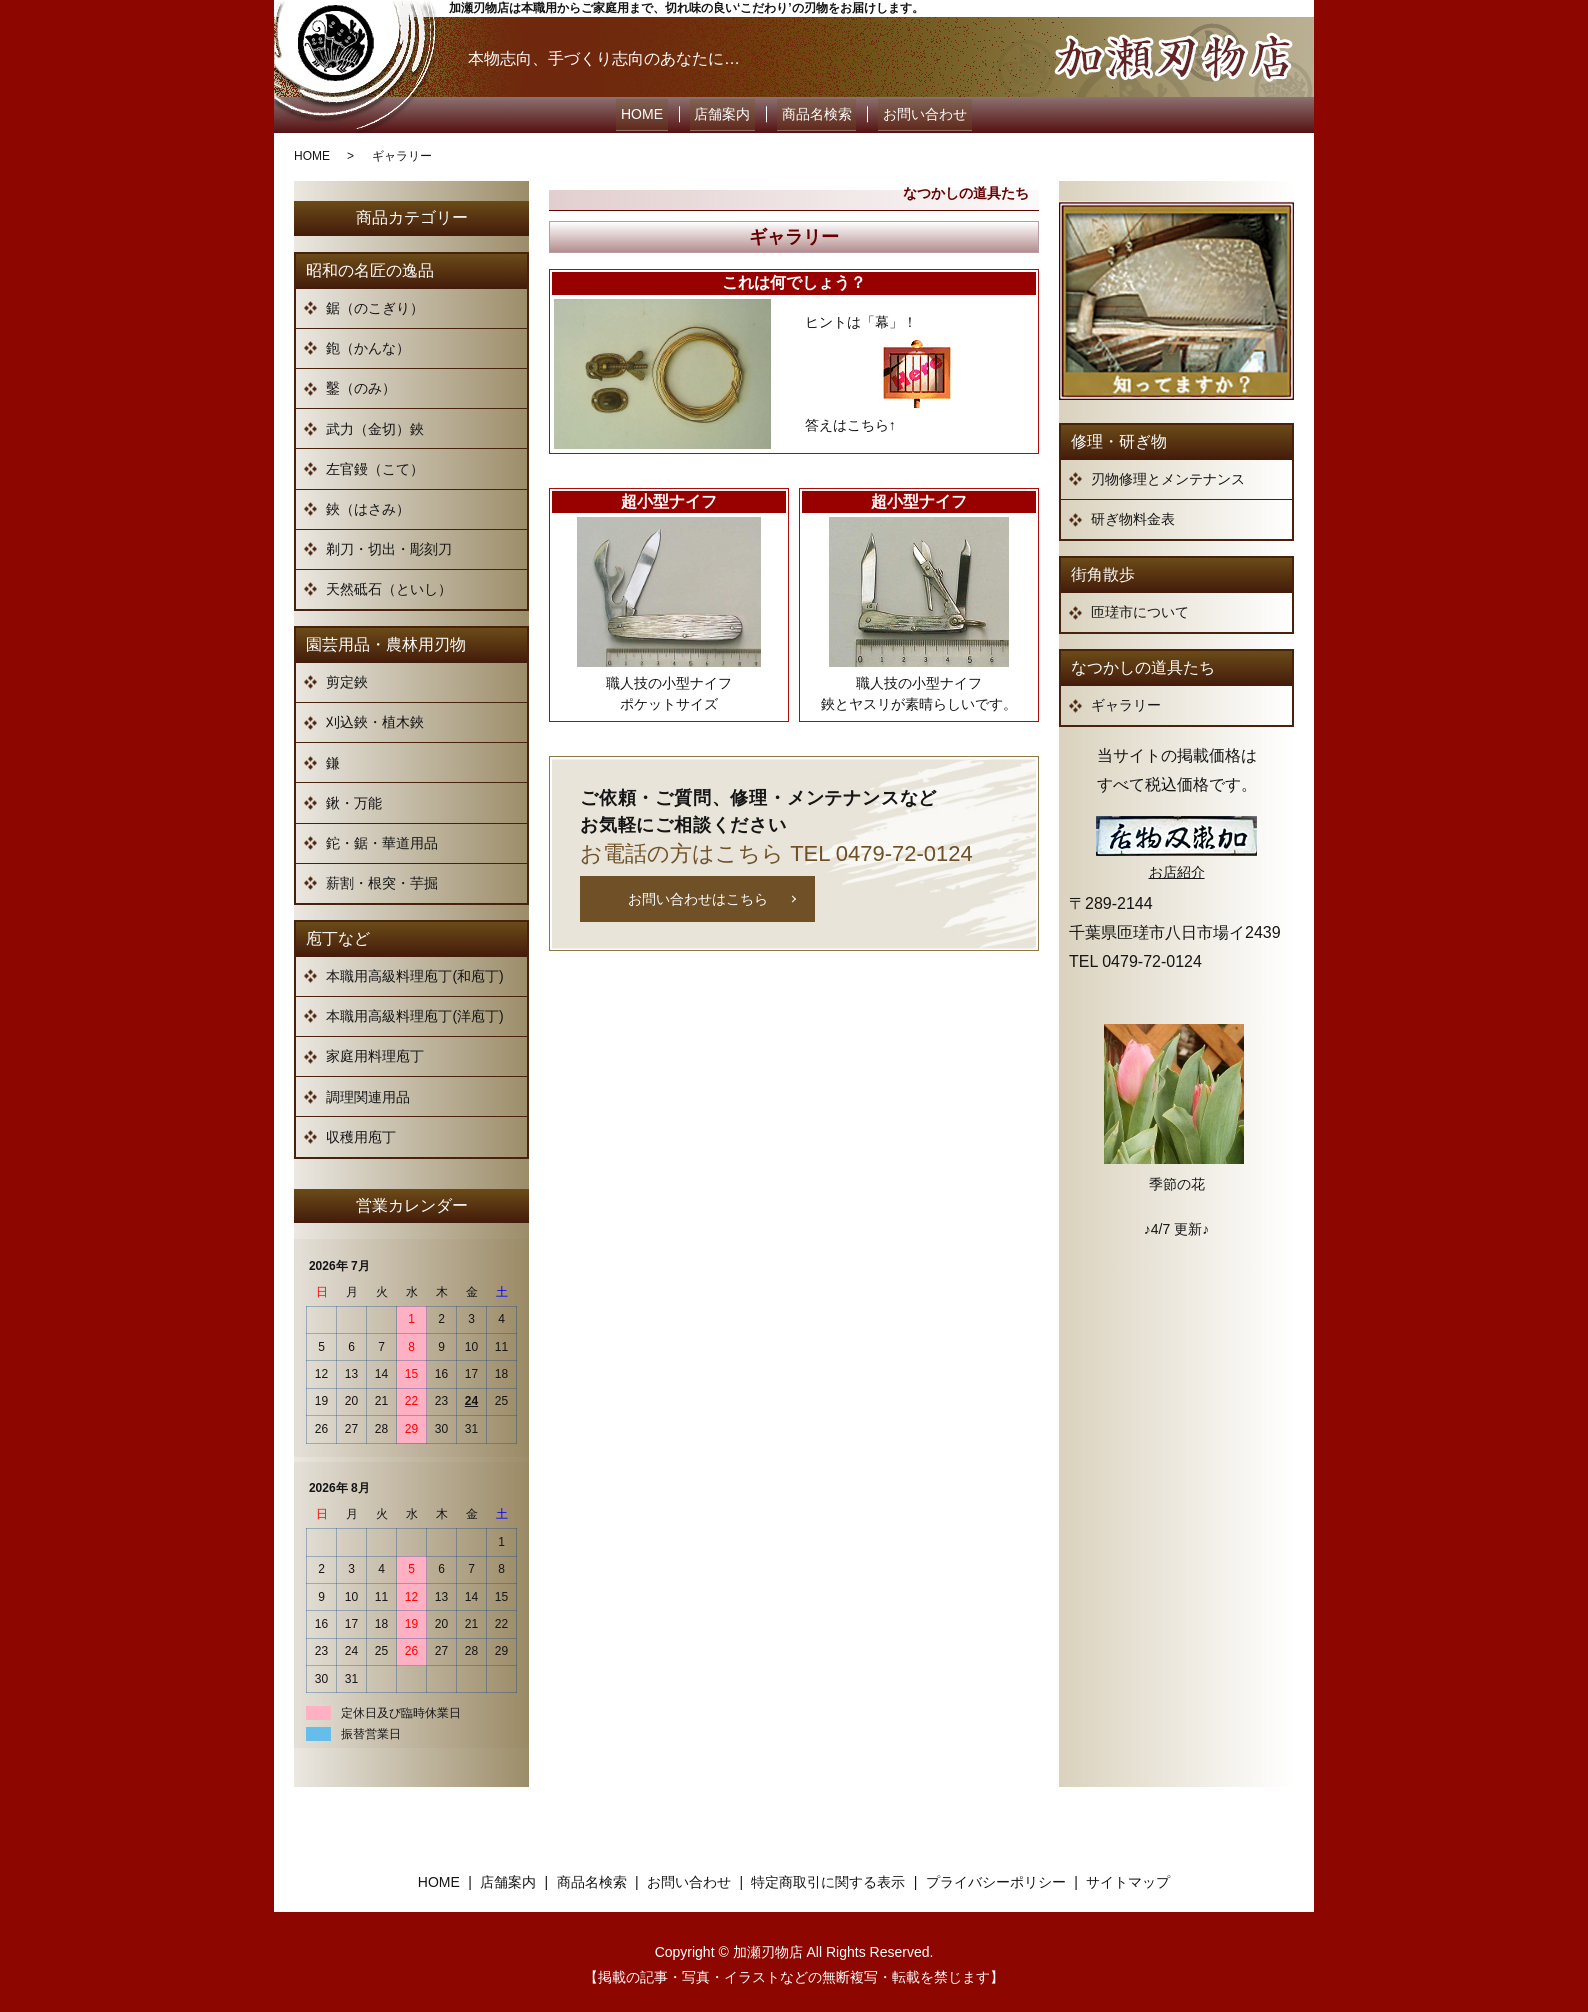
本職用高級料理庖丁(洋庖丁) (414, 1010)
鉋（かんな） (368, 342)
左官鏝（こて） (375, 462)
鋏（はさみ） (368, 503)
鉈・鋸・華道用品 (382, 837)
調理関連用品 (368, 1090)
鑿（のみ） (361, 382)
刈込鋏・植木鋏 (375, 716)
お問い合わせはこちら (698, 892)
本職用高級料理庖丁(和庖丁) (414, 970)
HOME (656, 112)
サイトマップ (1128, 1875)
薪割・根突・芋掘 (382, 877)
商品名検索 (812, 112)
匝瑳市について (1140, 606)
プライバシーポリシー (996, 1875)
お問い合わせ (911, 112)
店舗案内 (727, 112)
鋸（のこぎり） (375, 302)
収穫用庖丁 (361, 1130)
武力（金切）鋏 (375, 422)
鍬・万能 (354, 796)
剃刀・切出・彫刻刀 (389, 543)
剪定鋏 (347, 676)
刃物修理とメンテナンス (1168, 473)
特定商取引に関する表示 (828, 1875)
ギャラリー (1126, 699)
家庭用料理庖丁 (375, 1050)
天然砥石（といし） (389, 583)
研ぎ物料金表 (1133, 513)
